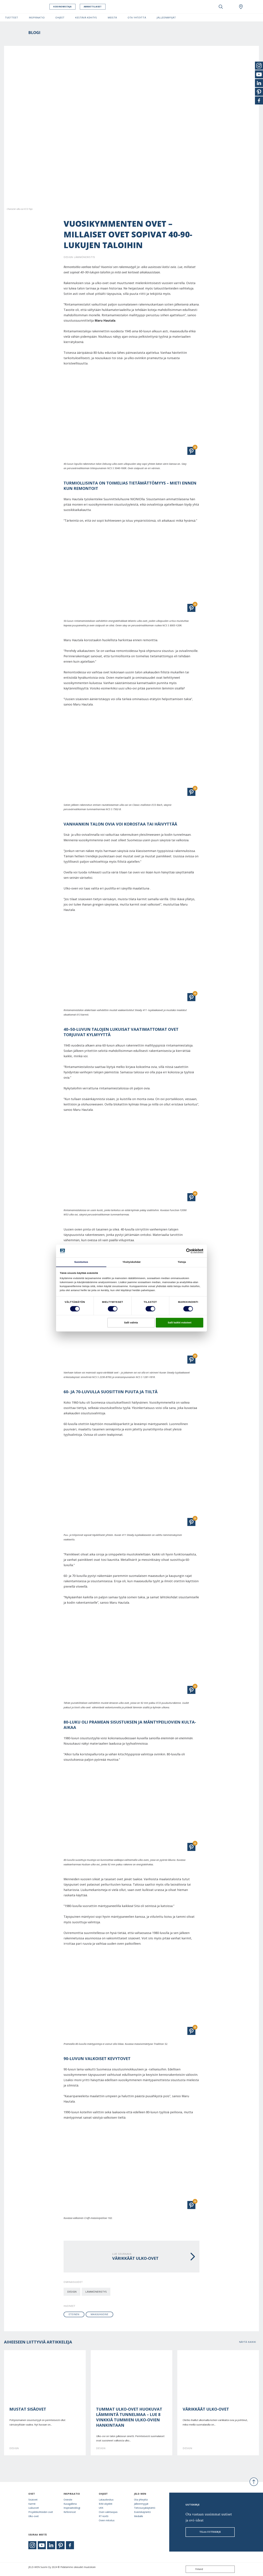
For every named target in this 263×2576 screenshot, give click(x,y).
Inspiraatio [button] (37, 17)
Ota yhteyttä (141, 2499)
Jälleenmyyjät (141, 2503)
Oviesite (68, 2499)
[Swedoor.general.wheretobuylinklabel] (241, 6)
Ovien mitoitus (107, 2520)
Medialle (138, 2516)
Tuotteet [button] (11, 17)
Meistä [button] (112, 17)
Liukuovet (33, 2507)
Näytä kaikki (247, 2341)
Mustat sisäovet (27, 2409)
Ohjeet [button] (59, 17)
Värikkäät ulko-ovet (206, 2409)
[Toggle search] (221, 6)
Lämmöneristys (96, 2291)
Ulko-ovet (33, 2516)
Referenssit (70, 2512)
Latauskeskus (106, 2499)
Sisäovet (33, 2499)
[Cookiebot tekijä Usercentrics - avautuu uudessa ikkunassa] (188, 1250)
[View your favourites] (231, 6)
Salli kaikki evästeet (179, 1322)
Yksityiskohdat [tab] (131, 1262)
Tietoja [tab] (182, 1262)
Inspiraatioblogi (72, 2507)
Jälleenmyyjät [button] (166, 17)
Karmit (32, 2503)
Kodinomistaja (63, 6)
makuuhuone (99, 2314)
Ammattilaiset (93, 6)
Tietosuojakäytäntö (144, 2507)
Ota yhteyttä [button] (137, 17)
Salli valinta (131, 1322)
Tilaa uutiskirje (210, 2531)
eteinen (74, 2314)
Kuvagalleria (70, 2503)
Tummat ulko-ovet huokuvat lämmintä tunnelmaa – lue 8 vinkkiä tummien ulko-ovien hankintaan (129, 2417)
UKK (101, 2507)
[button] (191, 451)
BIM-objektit (105, 2503)
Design (72, 2291)
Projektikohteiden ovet (40, 2512)
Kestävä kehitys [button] (86, 17)
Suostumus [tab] (81, 1262)
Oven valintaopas (108, 2512)
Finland (195, 2569)
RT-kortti (103, 2516)
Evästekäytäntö (142, 2512)
